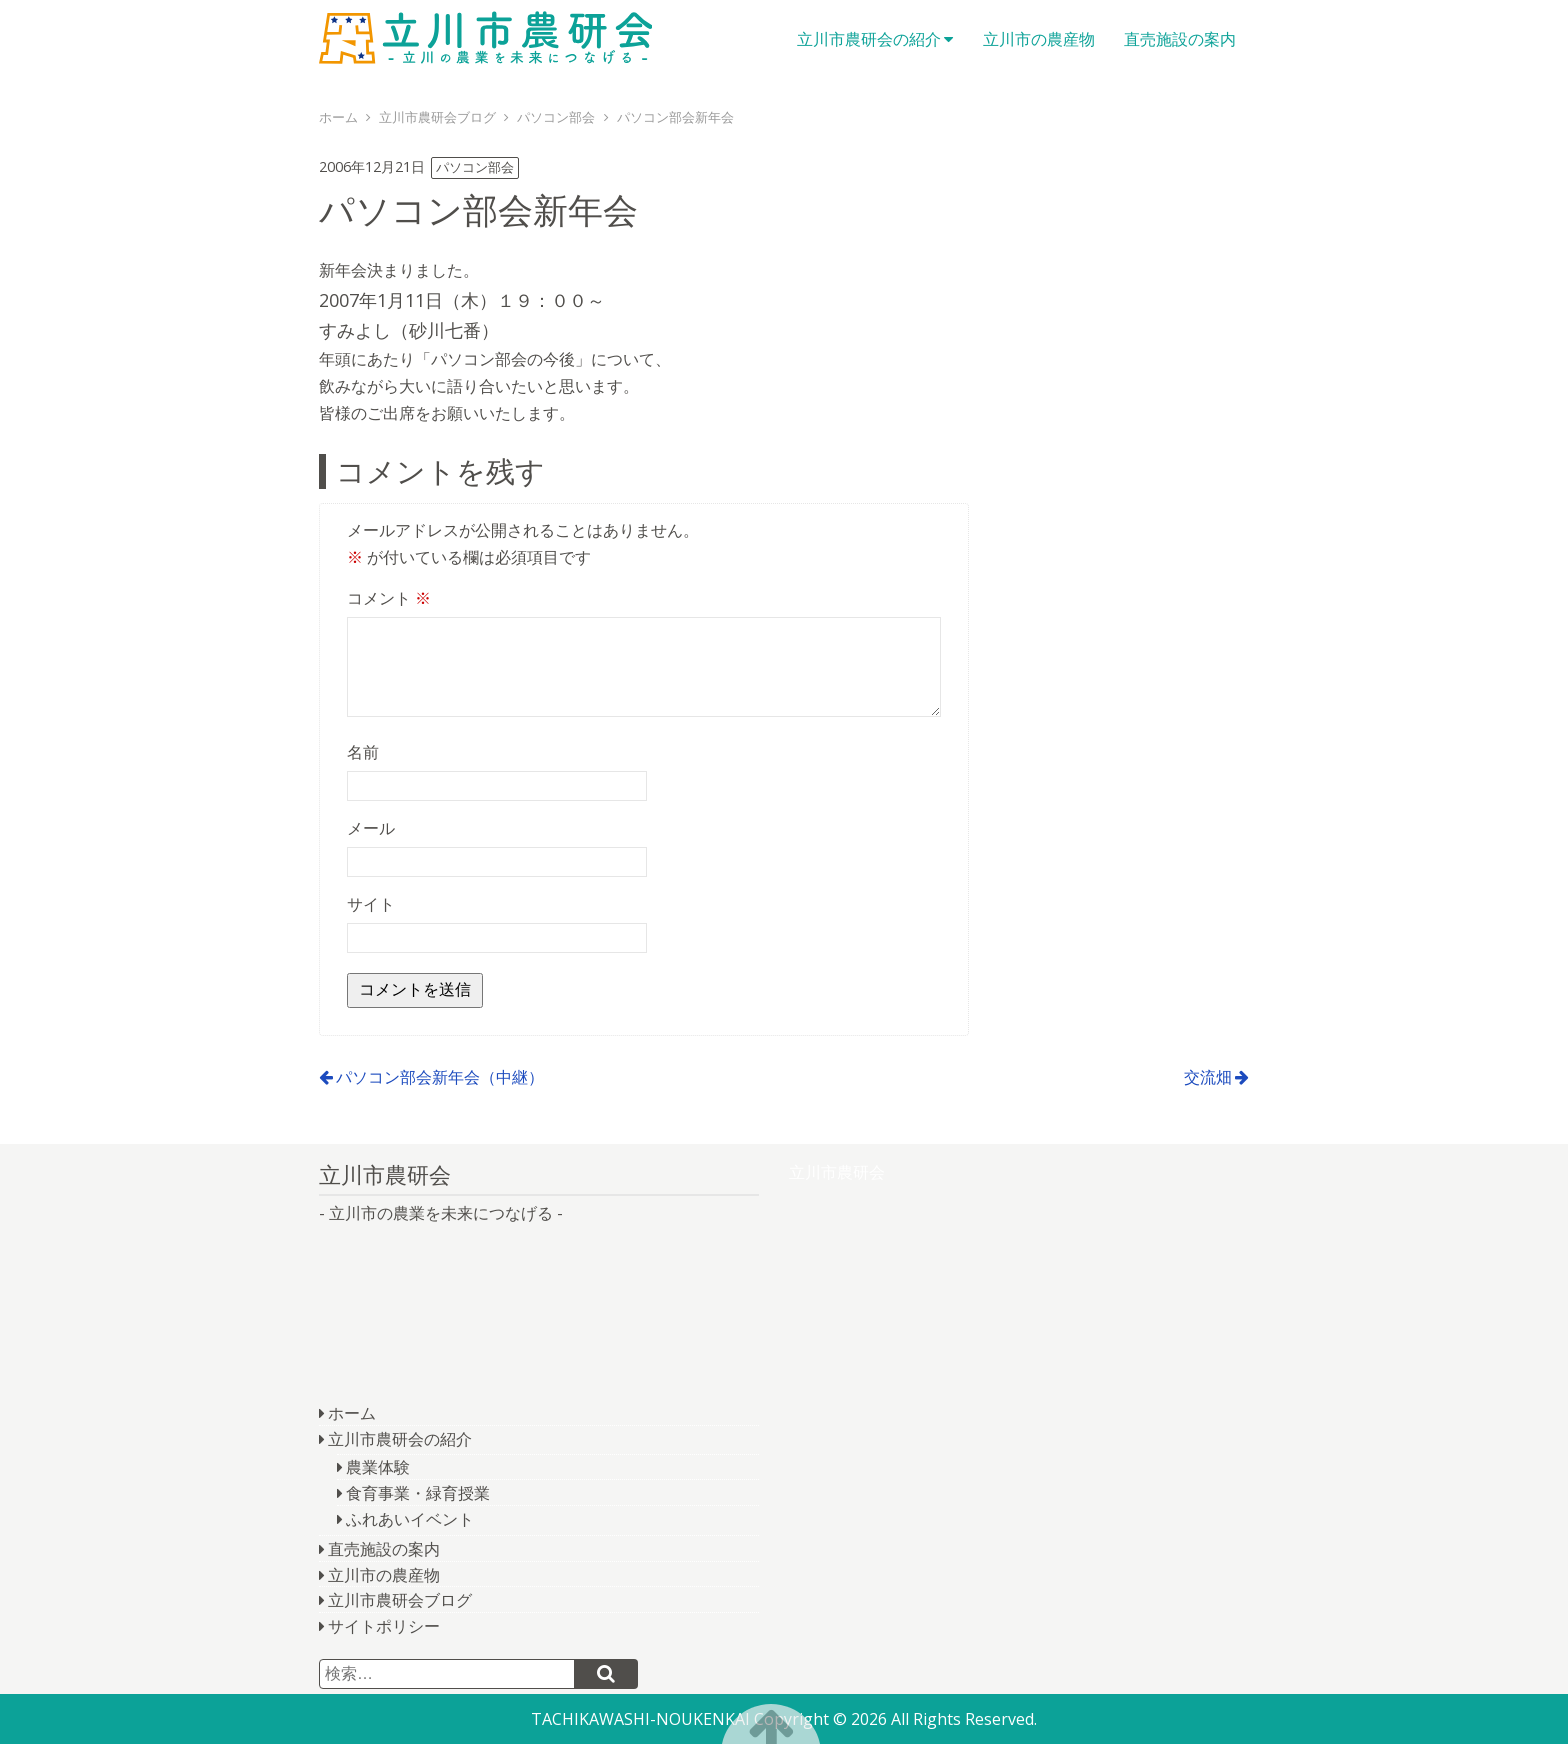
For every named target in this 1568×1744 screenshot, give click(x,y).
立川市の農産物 (1039, 39)
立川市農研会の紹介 (869, 39)
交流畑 (1208, 1077)
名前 (363, 752)
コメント (389, 598)
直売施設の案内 (1180, 39)
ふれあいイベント (410, 1519)
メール (371, 828)
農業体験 (378, 1467)
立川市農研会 (499, 40)
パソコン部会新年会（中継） (440, 1077)
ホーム (352, 1413)
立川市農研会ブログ (400, 1600)
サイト (371, 904)
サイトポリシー (384, 1626)
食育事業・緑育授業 (418, 1493)
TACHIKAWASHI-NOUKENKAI (640, 1719)
